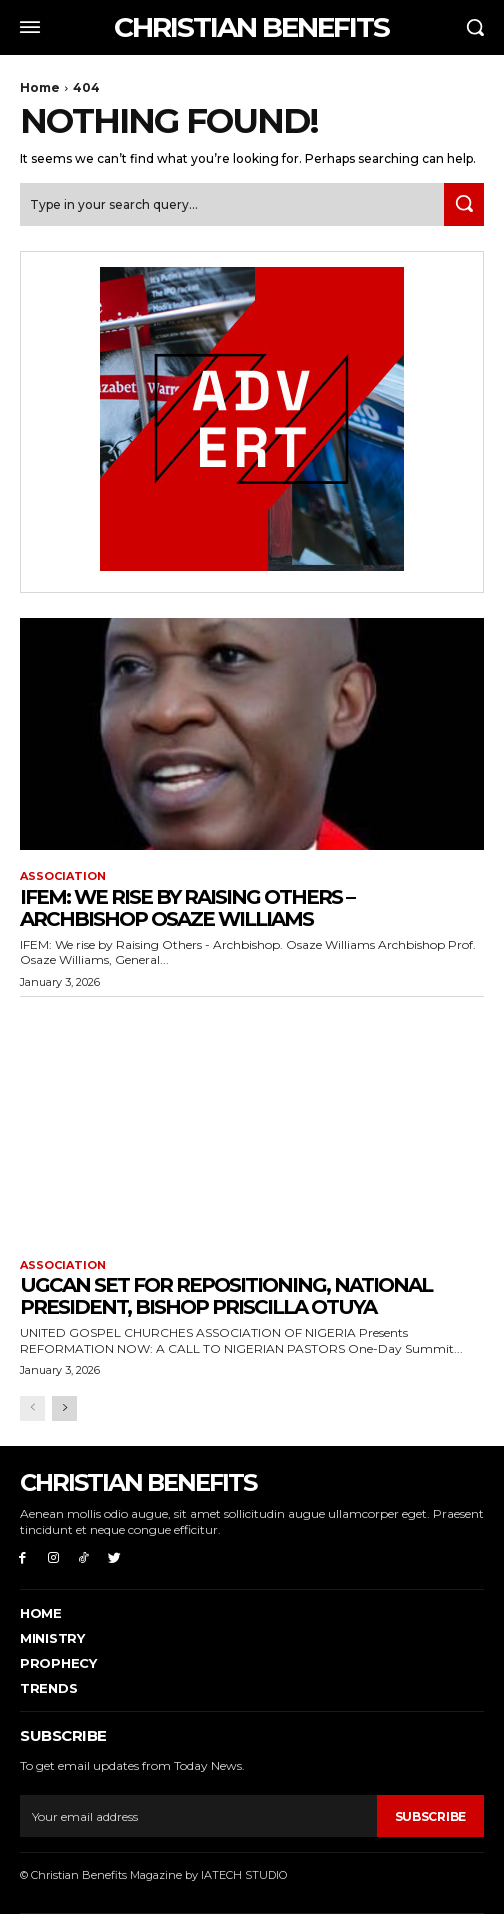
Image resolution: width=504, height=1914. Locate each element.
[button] (475, 27)
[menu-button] (30, 27)
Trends (48, 1688)
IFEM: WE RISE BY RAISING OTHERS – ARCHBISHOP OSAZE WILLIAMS (187, 908)
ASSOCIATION (63, 876)
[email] (198, 1816)
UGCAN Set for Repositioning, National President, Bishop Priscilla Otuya (226, 1296)
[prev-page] (32, 1408)
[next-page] (64, 1408)
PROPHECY (58, 1663)
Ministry (52, 1638)
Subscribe (430, 1816)
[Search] (464, 204)
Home (40, 87)
